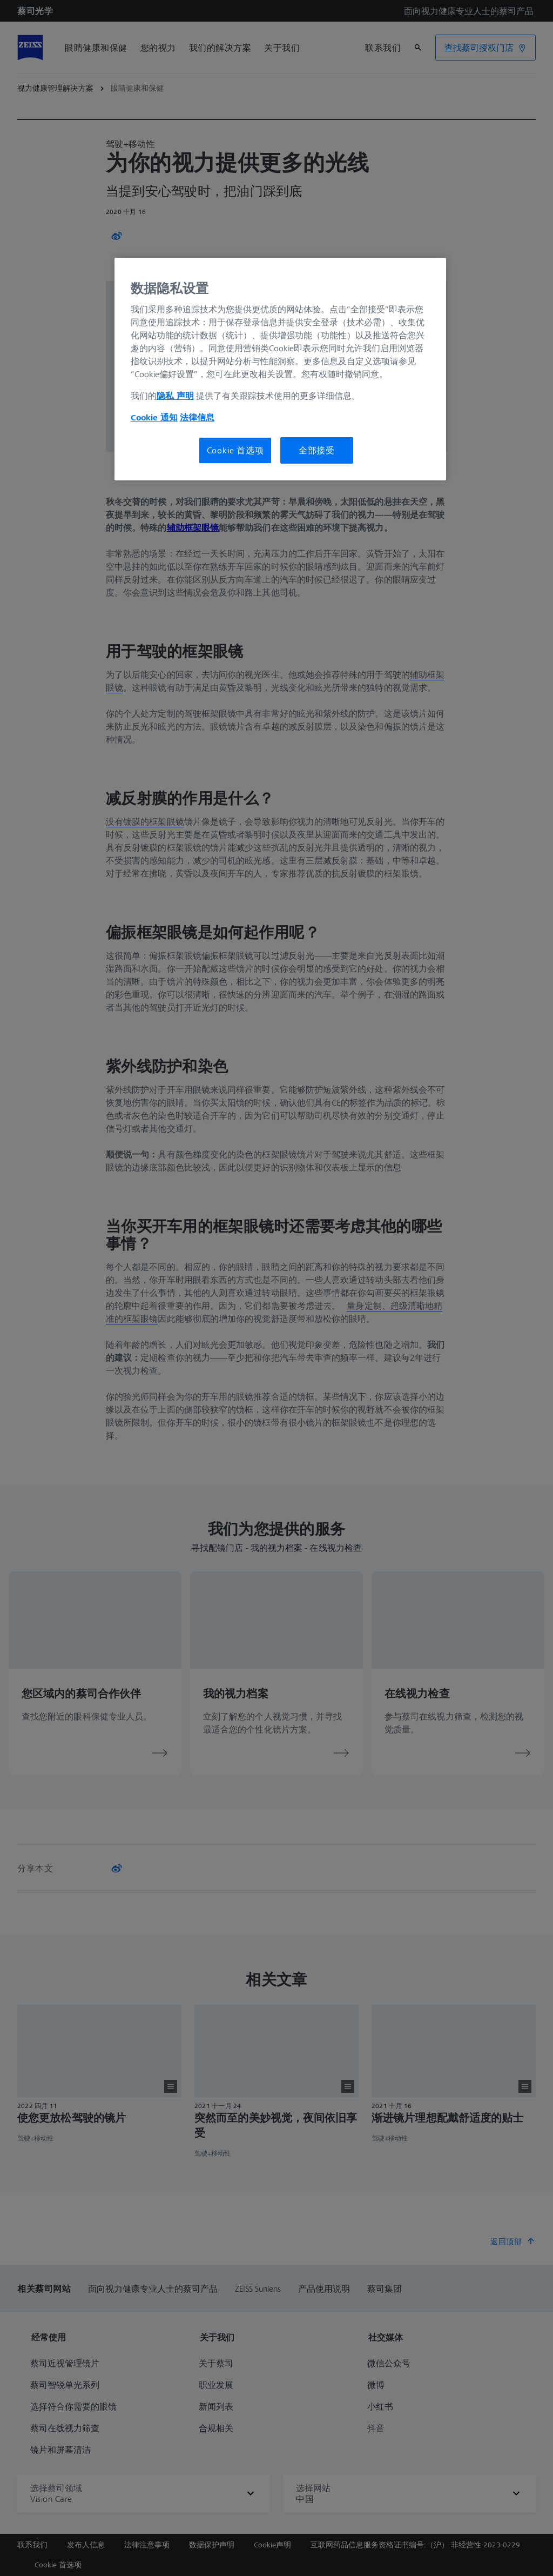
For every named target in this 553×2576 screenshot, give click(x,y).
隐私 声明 (175, 396)
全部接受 (317, 450)
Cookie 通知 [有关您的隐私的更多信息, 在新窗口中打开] (154, 417)
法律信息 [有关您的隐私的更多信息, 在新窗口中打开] (197, 417)
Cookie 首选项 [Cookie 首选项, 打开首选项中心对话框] (235, 450)
